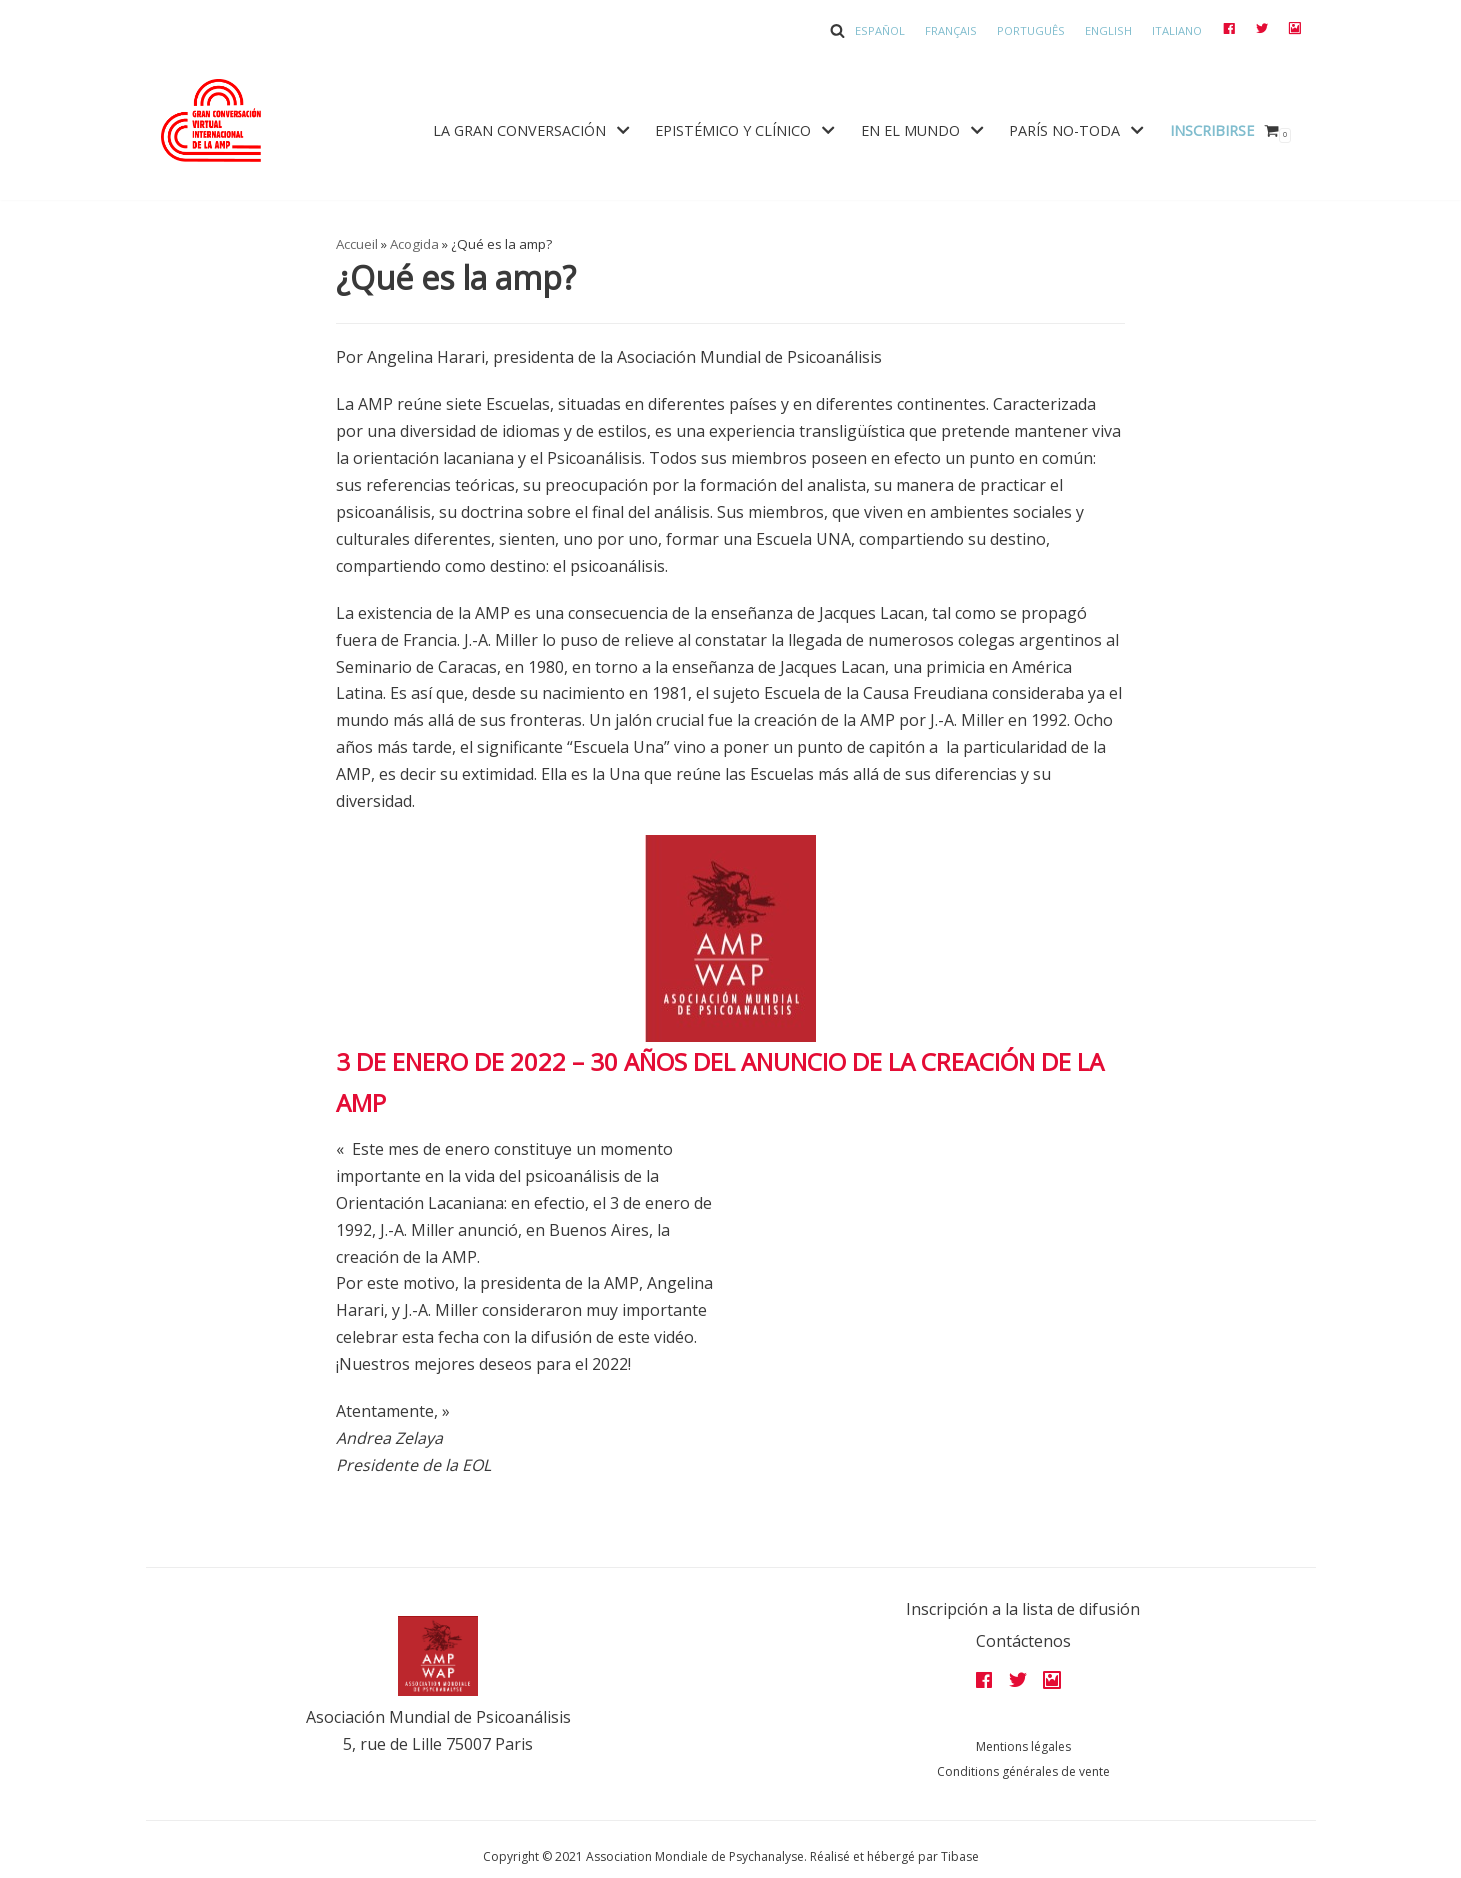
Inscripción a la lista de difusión (1023, 1609)
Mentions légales (1023, 1746)
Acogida (414, 244)
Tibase (960, 1856)
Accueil (357, 244)
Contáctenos (1023, 1641)
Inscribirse (1212, 130)
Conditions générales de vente (1023, 1771)
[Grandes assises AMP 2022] (211, 120)
